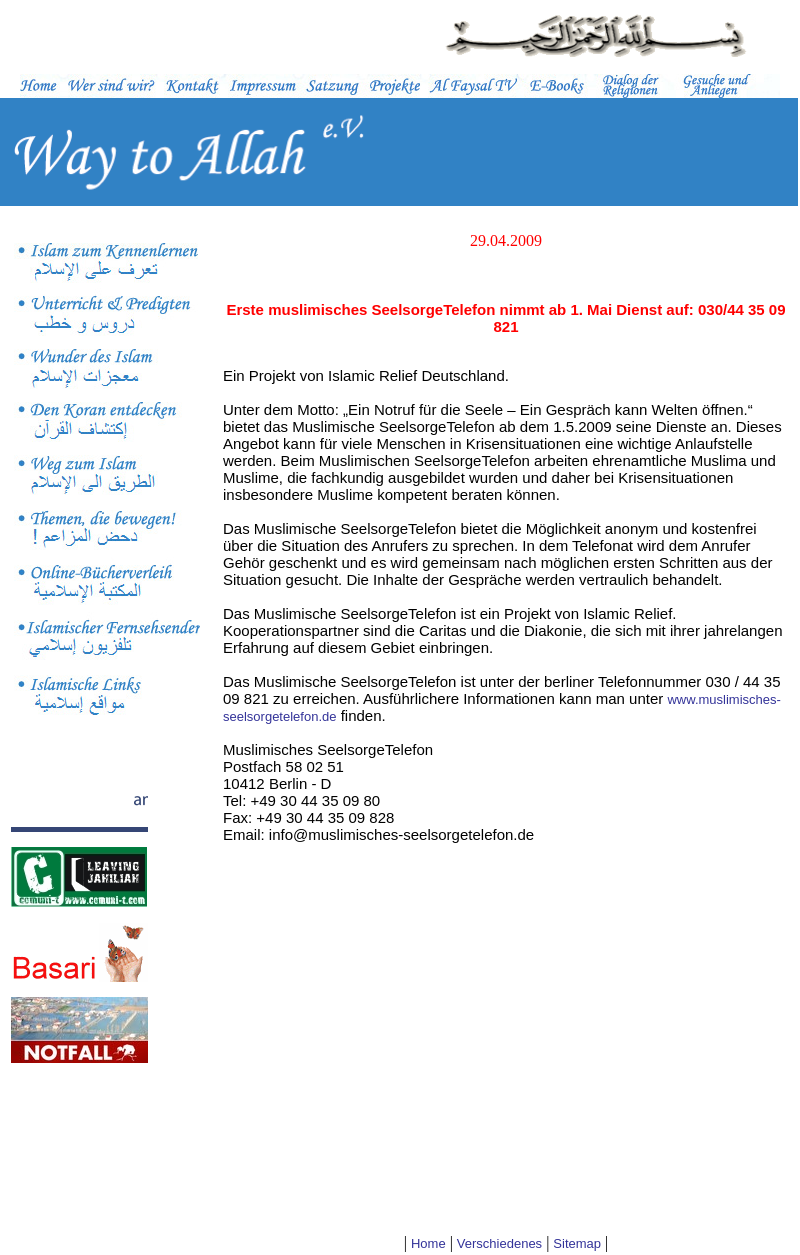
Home (428, 1243)
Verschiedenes (499, 1243)
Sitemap (577, 1243)
